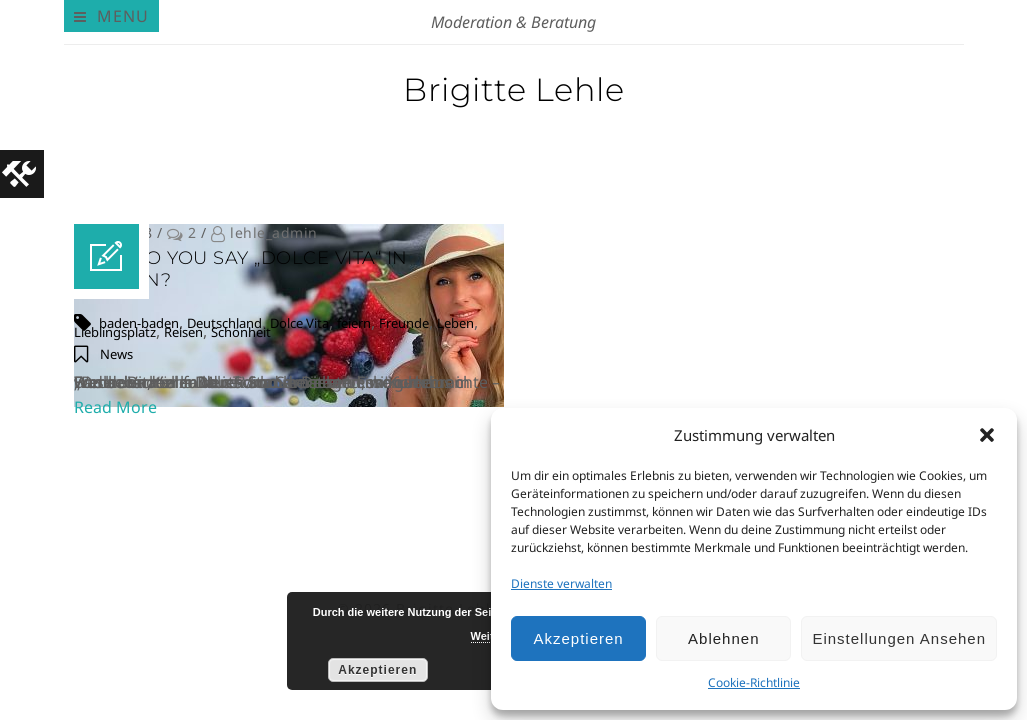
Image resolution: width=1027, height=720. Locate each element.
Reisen (183, 332)
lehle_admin (274, 232)
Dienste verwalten (561, 583)
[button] (987, 435)
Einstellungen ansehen (899, 638)
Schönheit (241, 332)
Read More (115, 407)
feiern (354, 323)
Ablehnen (723, 638)
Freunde (404, 323)
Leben (455, 323)
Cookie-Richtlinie (754, 682)
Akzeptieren (578, 638)
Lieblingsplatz (115, 332)
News (116, 354)
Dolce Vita (299, 323)
